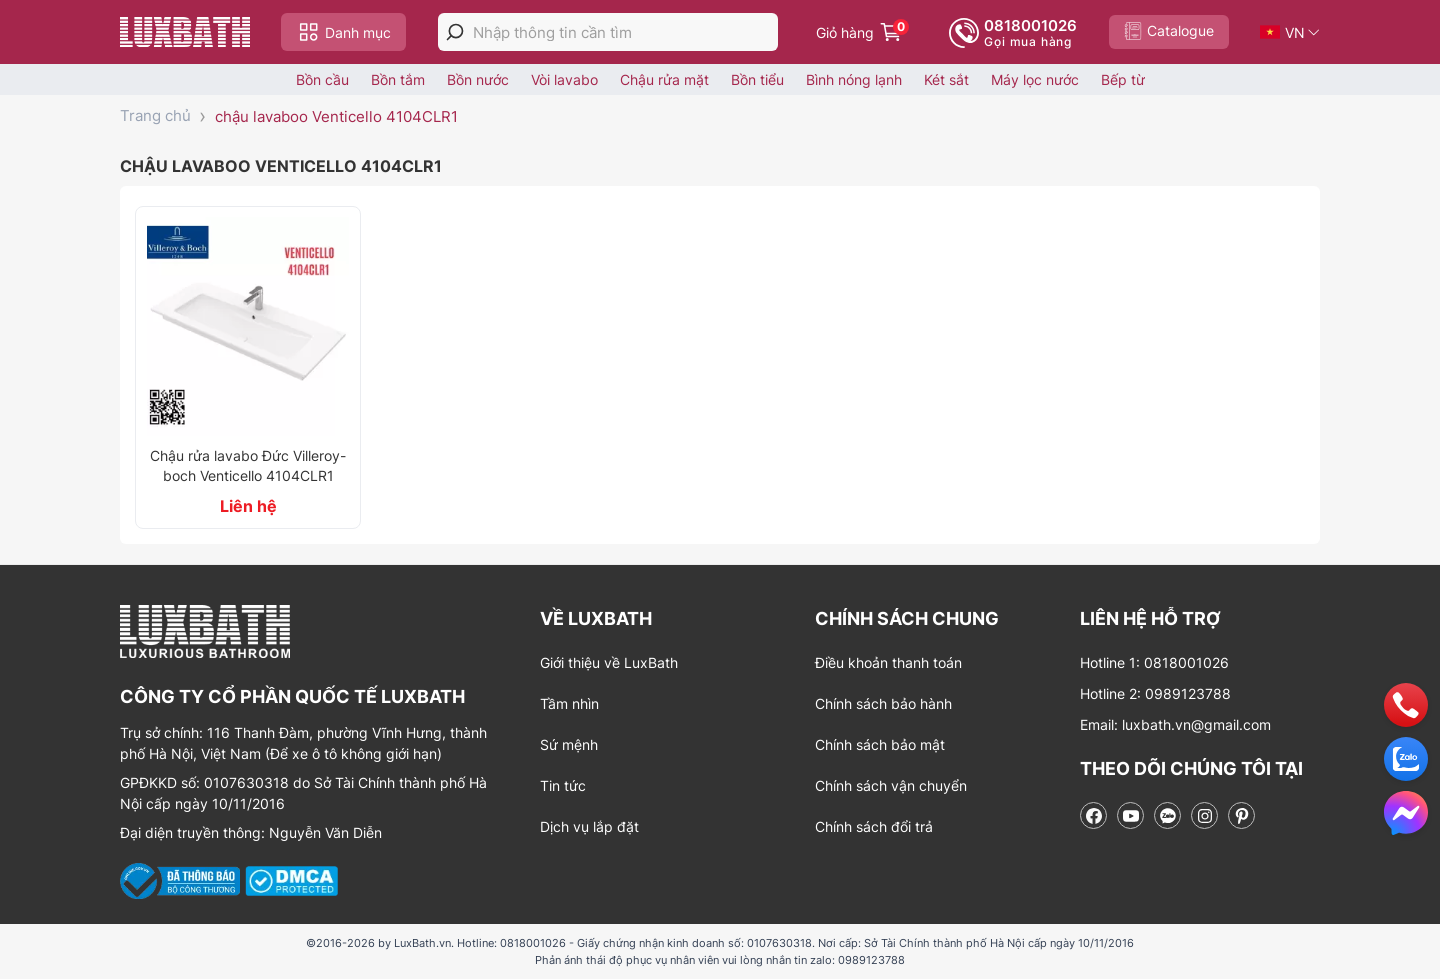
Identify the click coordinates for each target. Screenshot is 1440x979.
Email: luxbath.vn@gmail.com (1175, 724)
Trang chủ (155, 115)
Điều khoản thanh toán (888, 662)
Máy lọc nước (1035, 79)
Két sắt (946, 79)
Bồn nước (478, 79)
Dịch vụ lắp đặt (589, 826)
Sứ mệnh (569, 744)
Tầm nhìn (569, 703)
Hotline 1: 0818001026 (1154, 662)
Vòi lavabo (564, 79)
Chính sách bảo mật (880, 744)
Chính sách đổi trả (874, 826)
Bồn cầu (322, 79)
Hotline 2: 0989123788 (1155, 693)
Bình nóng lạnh (854, 79)
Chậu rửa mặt (664, 79)
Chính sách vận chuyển (891, 785)
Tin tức (563, 785)
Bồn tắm (398, 79)
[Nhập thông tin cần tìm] (625, 32)
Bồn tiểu (757, 79)
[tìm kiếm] (455, 32)
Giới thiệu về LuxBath (609, 662)
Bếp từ (1123, 79)
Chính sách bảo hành (883, 703)
